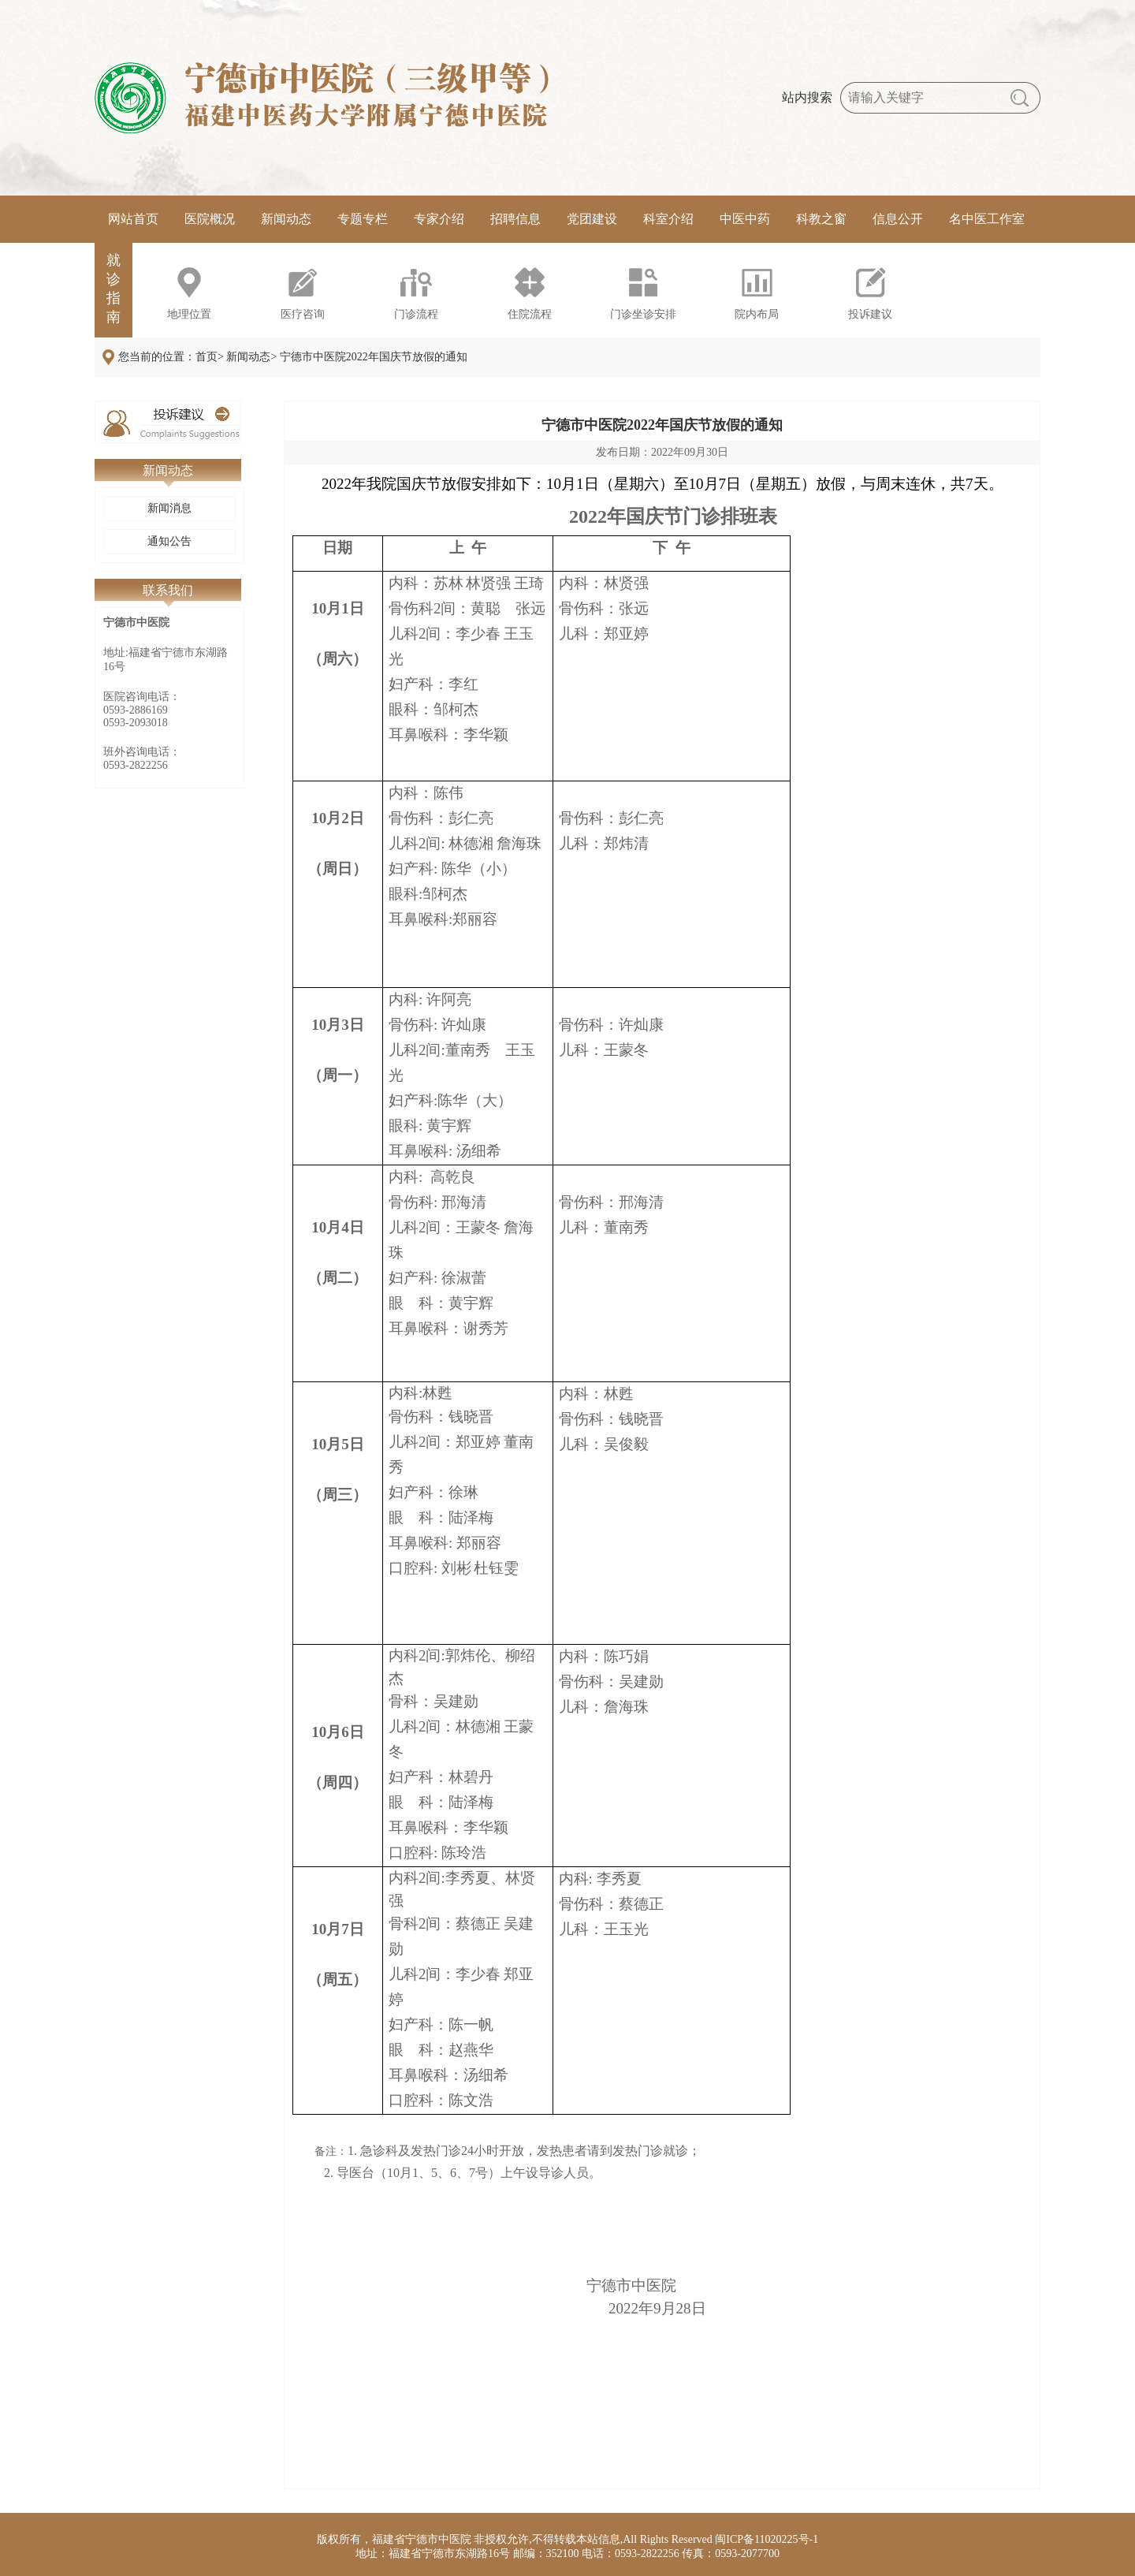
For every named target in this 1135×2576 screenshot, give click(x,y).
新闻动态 (286, 219)
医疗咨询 (303, 314)
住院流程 (530, 314)
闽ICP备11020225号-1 (766, 2539)
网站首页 (133, 219)
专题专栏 (362, 219)
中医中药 (745, 219)
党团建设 (592, 219)
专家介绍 (439, 219)
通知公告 (169, 541)
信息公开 (898, 219)
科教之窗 (821, 219)
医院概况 (209, 219)
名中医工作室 (987, 219)
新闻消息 (169, 508)
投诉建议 (870, 314)
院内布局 (757, 314)
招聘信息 (515, 219)
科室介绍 (668, 219)
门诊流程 (416, 314)
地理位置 (189, 314)
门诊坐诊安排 (643, 314)
